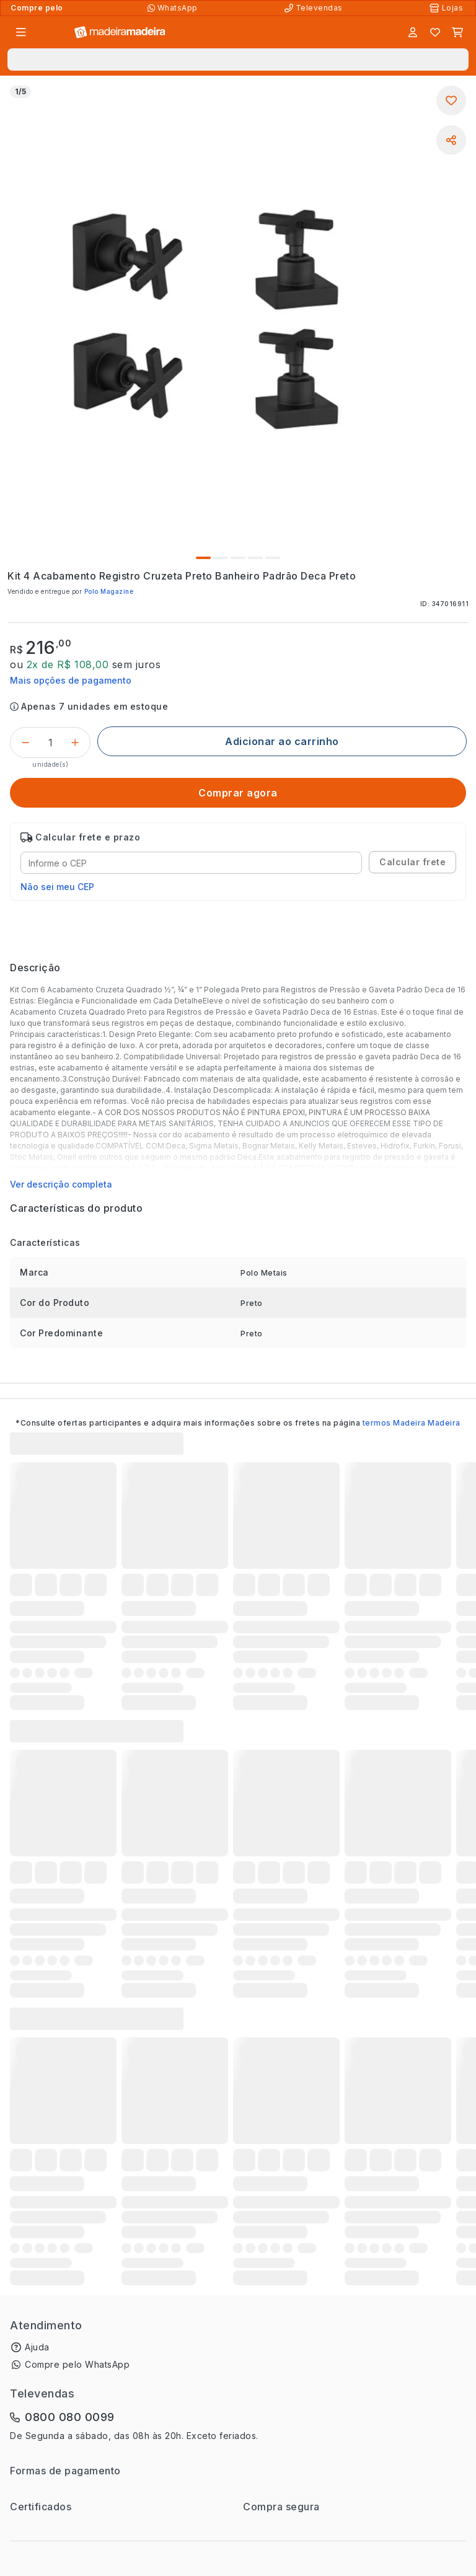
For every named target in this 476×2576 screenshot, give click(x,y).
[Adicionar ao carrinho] (282, 741)
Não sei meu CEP (57, 886)
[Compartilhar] (451, 140)
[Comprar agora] (238, 793)
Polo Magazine (109, 591)
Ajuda (37, 2347)
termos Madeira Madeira (412, 1422)
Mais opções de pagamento (70, 680)
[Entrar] (413, 32)
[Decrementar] (25, 742)
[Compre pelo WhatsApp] (174, 8)
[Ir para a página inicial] (119, 32)
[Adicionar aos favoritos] (451, 100)
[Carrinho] (457, 32)
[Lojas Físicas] (447, 8)
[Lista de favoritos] (435, 32)
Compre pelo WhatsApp (77, 2364)
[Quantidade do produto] (50, 742)
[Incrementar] (75, 742)
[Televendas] (314, 8)
